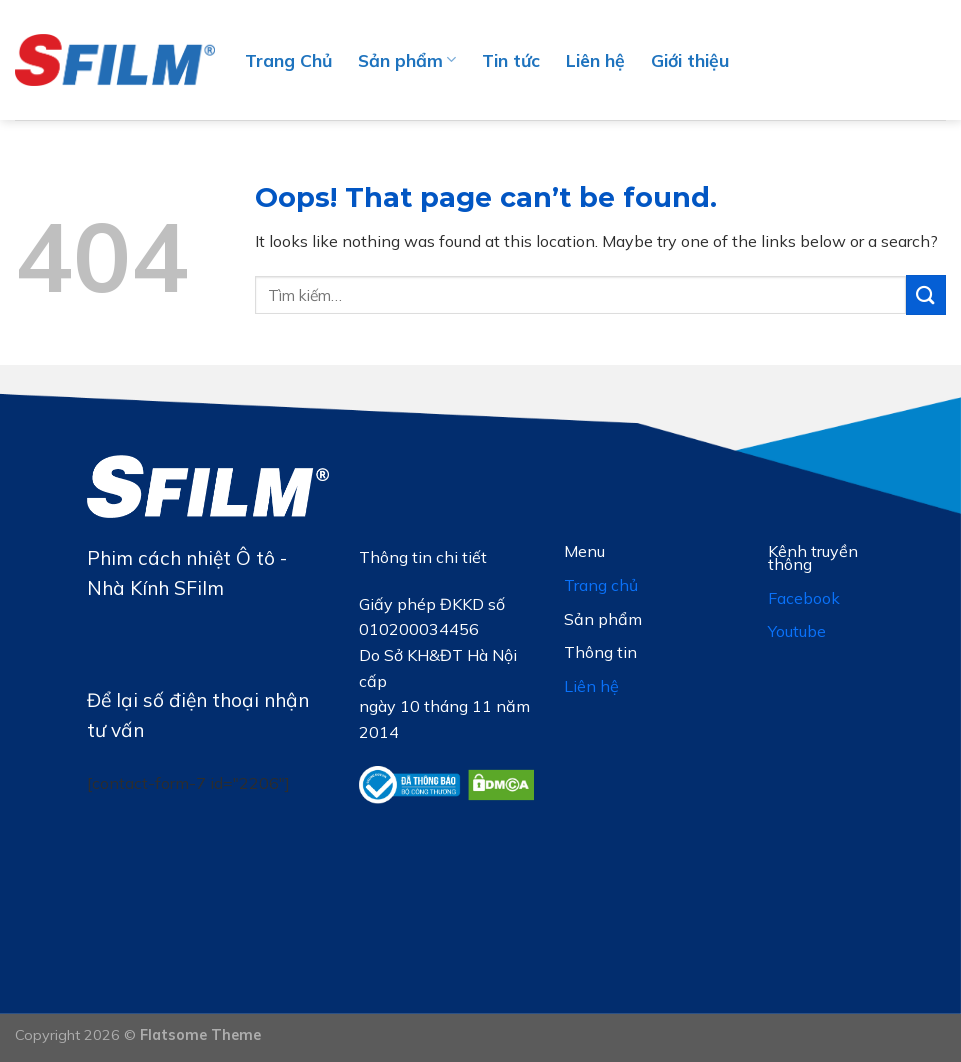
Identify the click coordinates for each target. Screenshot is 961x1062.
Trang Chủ (288, 60)
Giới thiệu (690, 60)
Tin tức (511, 60)
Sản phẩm (407, 60)
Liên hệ (595, 60)
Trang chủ (601, 585)
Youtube (797, 631)
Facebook (804, 598)
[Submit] (926, 294)
